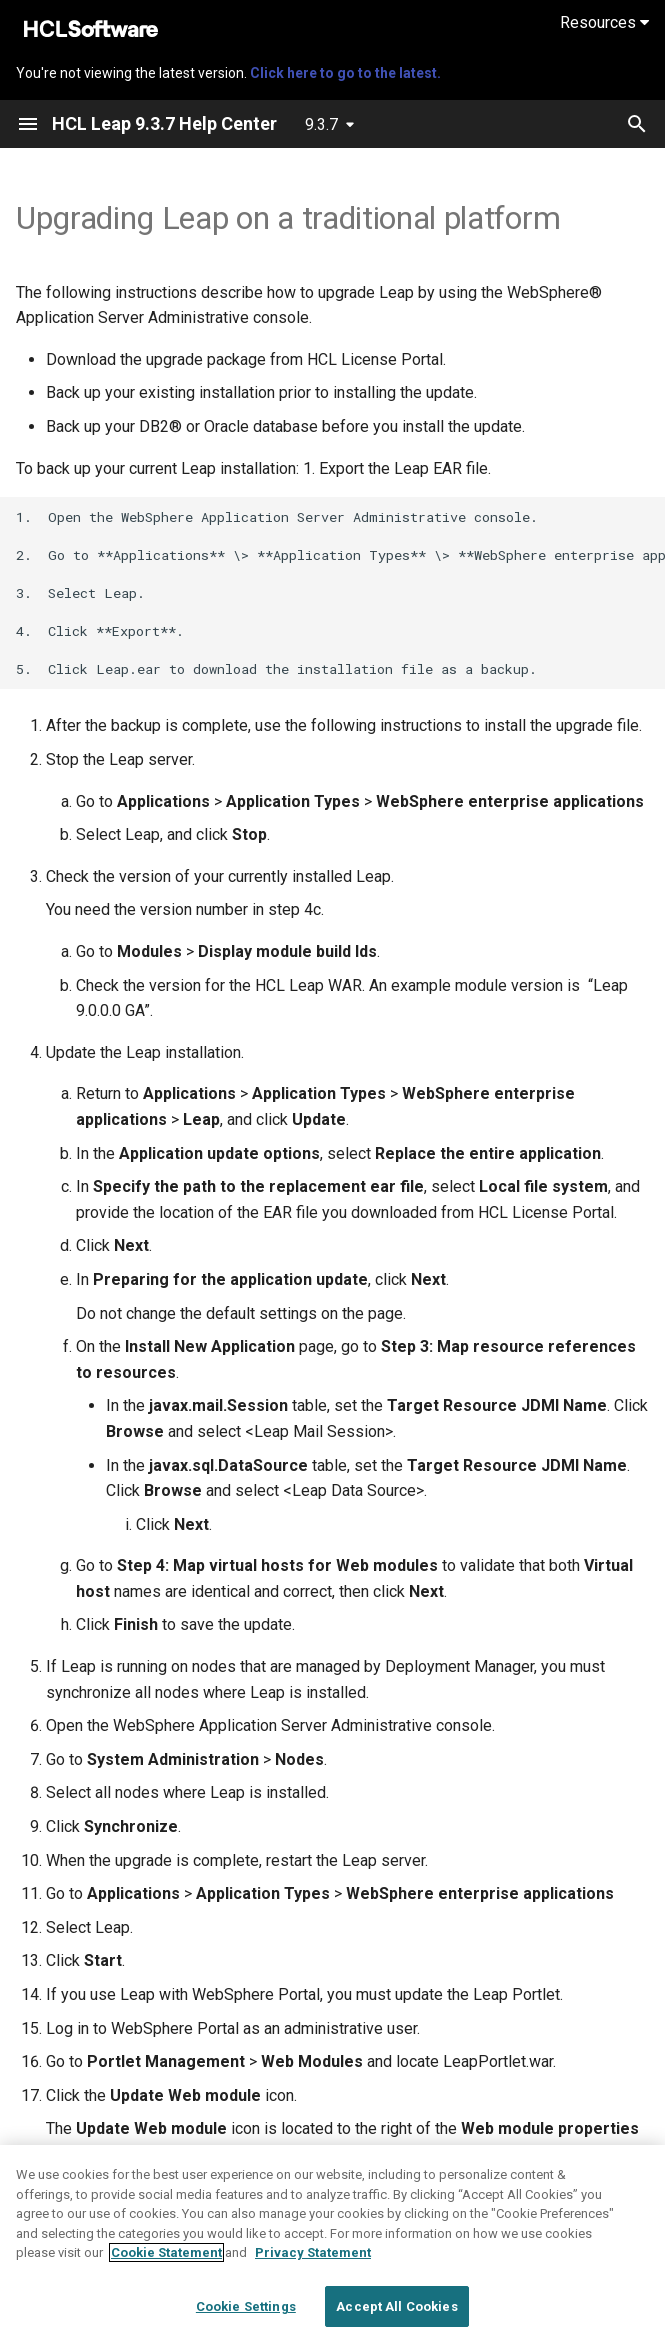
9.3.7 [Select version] (321, 124)
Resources (604, 22)
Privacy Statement (313, 2265)
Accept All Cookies (396, 2319)
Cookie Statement (166, 2265)
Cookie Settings (246, 2319)
